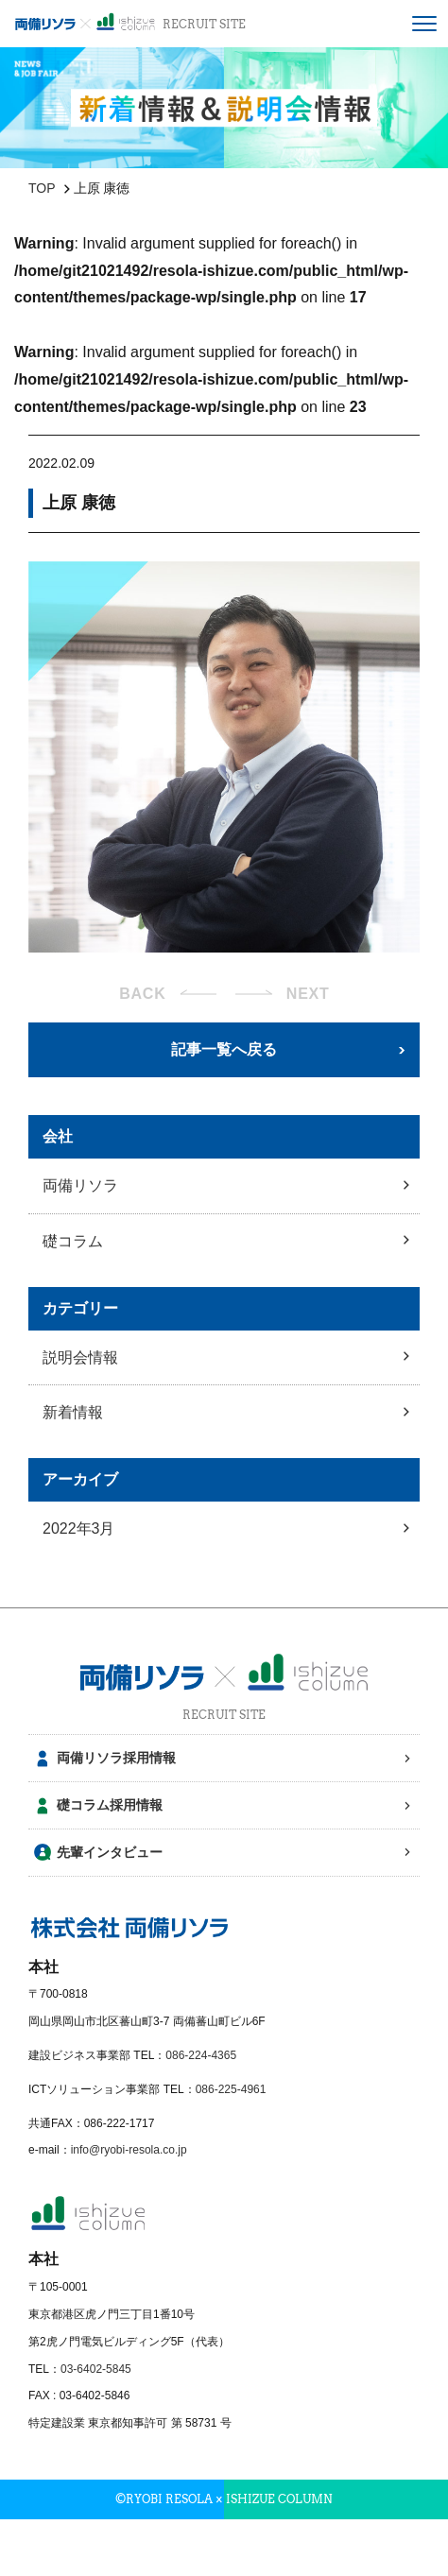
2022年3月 (79, 1528)
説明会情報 (80, 1357)
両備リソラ (80, 1185)
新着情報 (73, 1412)
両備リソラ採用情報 (116, 1757)
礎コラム (73, 1241)
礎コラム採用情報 (110, 1804)
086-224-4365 (200, 2055)
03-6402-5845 (95, 2369)
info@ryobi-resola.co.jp (129, 2149)
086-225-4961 (231, 2089)
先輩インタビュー (110, 1852)
